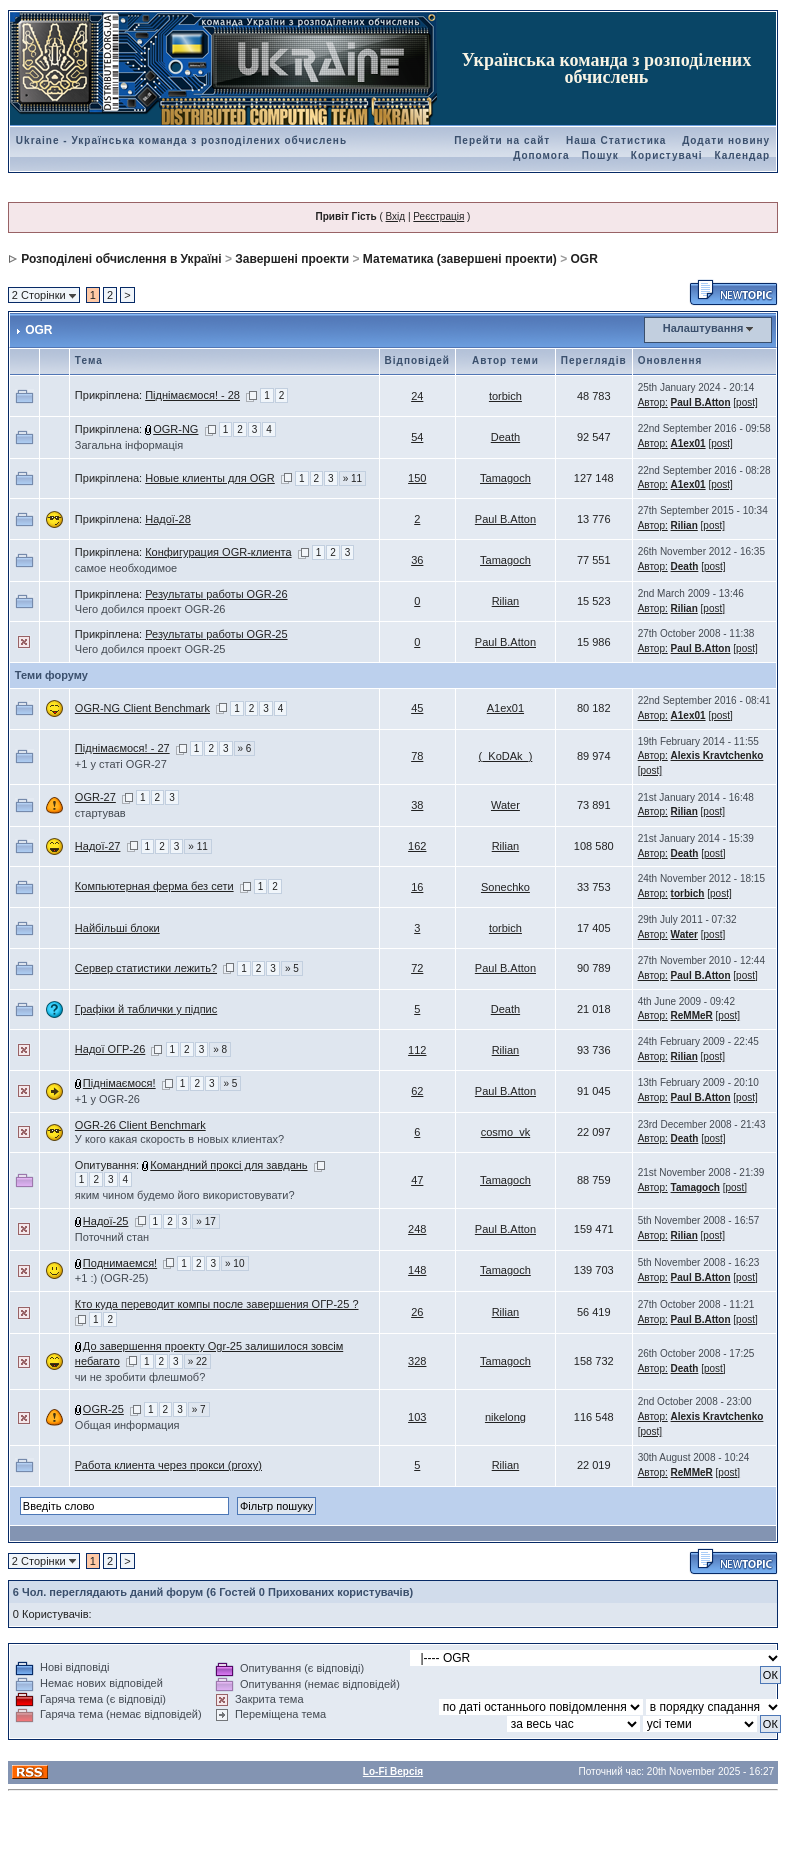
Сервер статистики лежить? (146, 968)
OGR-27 (95, 797)
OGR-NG (175, 429)
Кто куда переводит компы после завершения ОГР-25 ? (217, 1304)
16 (417, 887)
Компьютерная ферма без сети (154, 886)
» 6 (245, 748)
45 (417, 708)
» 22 (197, 1361)
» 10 (234, 1263)
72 (417, 968)
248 (417, 1229)
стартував (100, 813)
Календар (742, 155)
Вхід (396, 216)
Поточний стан (112, 1237)
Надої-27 (98, 846)
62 (417, 1091)
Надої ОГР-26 (110, 1049)
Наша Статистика (616, 140)
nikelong (505, 1417)
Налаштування (703, 328)
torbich (505, 396)
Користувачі (667, 155)
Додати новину (726, 140)
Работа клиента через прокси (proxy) (168, 1465)
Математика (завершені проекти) (460, 259)
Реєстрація (438, 216)
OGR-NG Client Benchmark (142, 708)
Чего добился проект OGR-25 (150, 649)
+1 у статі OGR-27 (121, 764)
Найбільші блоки (117, 928)
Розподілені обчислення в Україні (121, 259)
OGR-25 (103, 1409)
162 (417, 846)
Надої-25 (106, 1221)
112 (417, 1050)
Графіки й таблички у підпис (146, 1009)
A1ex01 (688, 443)
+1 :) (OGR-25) (112, 1278)
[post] (745, 402)
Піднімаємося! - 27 (122, 748)
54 (417, 437)
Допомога (541, 155)
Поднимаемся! (120, 1263)
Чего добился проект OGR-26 (150, 609)
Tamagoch (505, 478)
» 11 (352, 478)
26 (417, 1312)
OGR (584, 259)
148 (417, 1270)
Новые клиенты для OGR (210, 478)
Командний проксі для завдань (228, 1165)
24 (417, 396)
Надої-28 (168, 519)
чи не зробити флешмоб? (140, 1377)
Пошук (600, 155)
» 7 (199, 1409)
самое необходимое (126, 568)
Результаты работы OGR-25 (216, 634)
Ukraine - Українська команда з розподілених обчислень (181, 140)
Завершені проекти (292, 259)
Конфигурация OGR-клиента (218, 552)
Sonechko (505, 887)
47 (417, 1180)
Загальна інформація (129, 445)
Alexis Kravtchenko (717, 755)
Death (505, 437)
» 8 (220, 1049)
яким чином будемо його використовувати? (185, 1195)
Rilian (684, 525)
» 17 (205, 1221)
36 (417, 560)
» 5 (292, 968)
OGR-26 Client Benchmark (140, 1125)
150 (417, 478)
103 (417, 1417)
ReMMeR (692, 1015)
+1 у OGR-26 (107, 1099)
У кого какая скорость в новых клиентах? (179, 1139)
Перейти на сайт (502, 140)
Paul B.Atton (701, 402)
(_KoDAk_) (506, 756)
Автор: (653, 402)
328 (417, 1361)
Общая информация (127, 1425)
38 (417, 805)
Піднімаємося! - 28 (192, 395)
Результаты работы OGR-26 (216, 594)
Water (505, 805)
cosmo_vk (506, 1132)
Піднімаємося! (119, 1083)
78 (417, 756)
